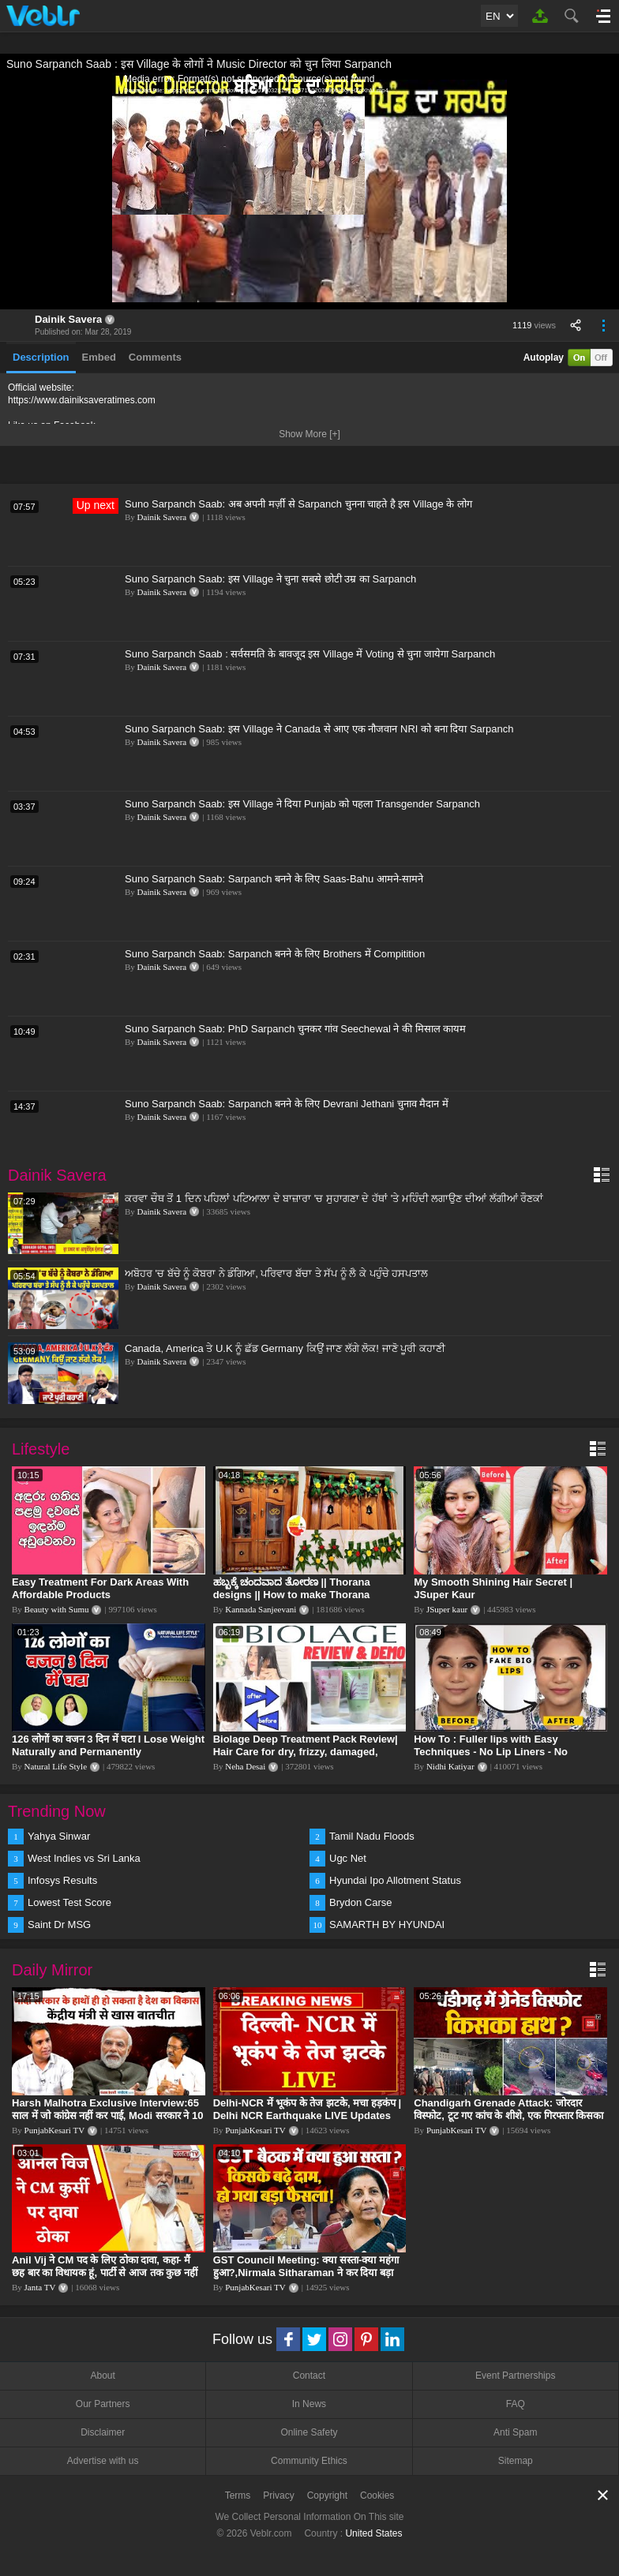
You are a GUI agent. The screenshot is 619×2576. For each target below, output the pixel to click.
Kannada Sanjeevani (260, 1609)
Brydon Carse (360, 1902)
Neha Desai (245, 1766)
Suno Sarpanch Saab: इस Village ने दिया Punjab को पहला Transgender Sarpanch (302, 804)
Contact (309, 2375)
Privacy (278, 2495)
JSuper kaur (446, 1609)
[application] (309, 191)
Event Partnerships (515, 2375)
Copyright (327, 2495)
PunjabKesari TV (54, 2130)
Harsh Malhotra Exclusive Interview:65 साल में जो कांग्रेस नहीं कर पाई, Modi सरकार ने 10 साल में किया (108, 2115)
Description (41, 357)
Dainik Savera (68, 319)
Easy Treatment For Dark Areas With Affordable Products (100, 1588)
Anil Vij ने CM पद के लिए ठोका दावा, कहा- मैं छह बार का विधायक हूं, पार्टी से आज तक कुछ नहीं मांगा (104, 2272)
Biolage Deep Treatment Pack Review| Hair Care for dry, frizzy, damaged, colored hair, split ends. (305, 1751)
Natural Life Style (55, 1766)
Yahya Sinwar (59, 1836)
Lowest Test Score (69, 1902)
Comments (155, 357)
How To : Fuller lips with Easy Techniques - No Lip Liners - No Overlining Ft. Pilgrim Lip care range (502, 1751)
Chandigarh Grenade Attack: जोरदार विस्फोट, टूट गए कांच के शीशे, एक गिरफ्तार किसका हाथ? (508, 2115)
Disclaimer (103, 2432)
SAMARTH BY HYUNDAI (387, 1924)
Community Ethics (309, 2460)
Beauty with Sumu (56, 1609)
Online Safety (308, 2432)
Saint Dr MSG (59, 1924)
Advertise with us (103, 2460)
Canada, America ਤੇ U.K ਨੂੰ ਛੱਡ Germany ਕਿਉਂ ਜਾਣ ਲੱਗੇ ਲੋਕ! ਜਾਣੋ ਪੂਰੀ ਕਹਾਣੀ (285, 1348)
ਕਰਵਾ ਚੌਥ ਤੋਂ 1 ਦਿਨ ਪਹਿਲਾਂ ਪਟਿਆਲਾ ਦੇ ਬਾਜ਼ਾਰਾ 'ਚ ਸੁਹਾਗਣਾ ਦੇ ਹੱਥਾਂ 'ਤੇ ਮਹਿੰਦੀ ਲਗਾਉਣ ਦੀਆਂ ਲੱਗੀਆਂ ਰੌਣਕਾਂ (334, 1198)
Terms (238, 2495)
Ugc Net (347, 1858)
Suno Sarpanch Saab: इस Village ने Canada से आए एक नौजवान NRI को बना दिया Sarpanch (319, 729)
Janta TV (40, 2287)
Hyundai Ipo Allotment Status (395, 1880)
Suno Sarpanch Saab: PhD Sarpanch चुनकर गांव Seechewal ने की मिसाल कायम (295, 1029)
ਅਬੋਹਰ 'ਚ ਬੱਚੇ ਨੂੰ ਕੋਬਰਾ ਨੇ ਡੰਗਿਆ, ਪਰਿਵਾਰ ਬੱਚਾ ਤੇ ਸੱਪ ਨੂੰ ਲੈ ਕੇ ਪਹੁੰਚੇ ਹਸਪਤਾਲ (276, 1273)
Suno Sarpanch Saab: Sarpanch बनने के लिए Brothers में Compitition (275, 954)
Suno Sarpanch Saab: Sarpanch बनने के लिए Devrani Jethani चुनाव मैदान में (286, 1104)
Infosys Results (62, 1880)
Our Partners (103, 2403)
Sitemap (515, 2460)
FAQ (515, 2403)
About (102, 2375)
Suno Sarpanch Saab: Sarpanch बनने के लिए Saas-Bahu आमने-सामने (274, 879)
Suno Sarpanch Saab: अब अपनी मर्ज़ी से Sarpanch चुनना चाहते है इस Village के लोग (298, 504)
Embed (99, 357)
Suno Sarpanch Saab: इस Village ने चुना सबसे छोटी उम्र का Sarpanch (270, 579)
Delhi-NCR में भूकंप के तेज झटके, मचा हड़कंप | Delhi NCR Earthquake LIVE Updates (307, 2109)
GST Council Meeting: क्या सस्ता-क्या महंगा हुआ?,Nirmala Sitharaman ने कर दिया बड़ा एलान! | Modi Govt (306, 2272)
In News (309, 2403)
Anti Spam (515, 2432)
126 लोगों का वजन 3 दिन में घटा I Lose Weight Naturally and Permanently (108, 1745)
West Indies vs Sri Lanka (84, 1858)
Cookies (377, 2495)
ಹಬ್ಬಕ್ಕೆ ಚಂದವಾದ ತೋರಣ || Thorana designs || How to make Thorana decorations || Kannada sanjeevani (297, 1594)
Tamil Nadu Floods (372, 1836)
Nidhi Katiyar (450, 1766)
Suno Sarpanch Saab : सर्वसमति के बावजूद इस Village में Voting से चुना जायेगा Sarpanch (310, 654)
